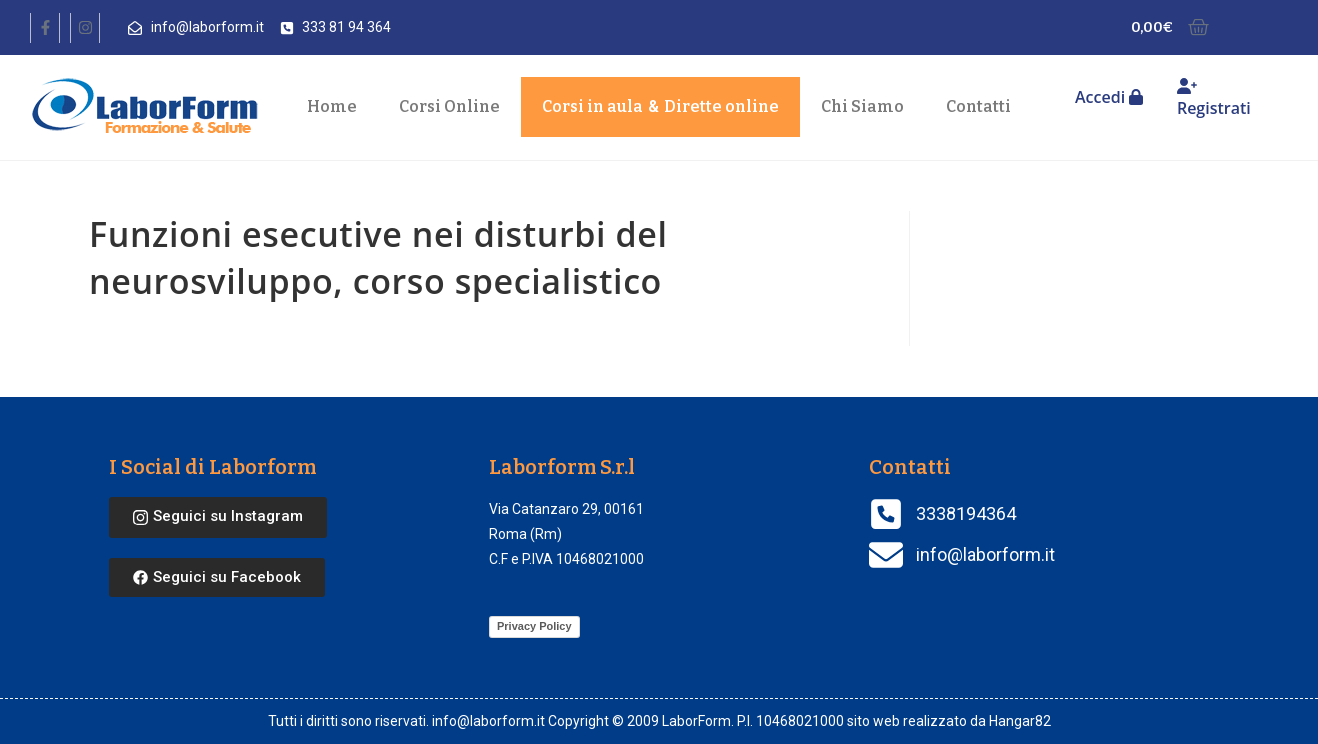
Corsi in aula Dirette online (660, 107)
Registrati (1214, 98)
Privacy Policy (534, 626)
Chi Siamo (862, 106)
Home (332, 106)
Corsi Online (449, 106)
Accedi (1109, 97)
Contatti (978, 106)
